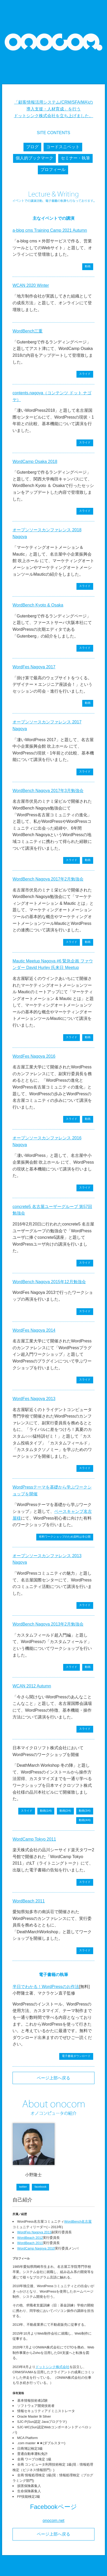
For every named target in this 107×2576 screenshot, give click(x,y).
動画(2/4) (65, 1810)
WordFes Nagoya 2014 (34, 1330)
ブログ (32, 147)
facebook (40, 2186)
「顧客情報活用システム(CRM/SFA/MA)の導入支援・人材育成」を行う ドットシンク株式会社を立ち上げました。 (53, 109)
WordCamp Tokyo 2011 (34, 1839)
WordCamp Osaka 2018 (35, 461)
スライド (85, 373)
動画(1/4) (46, 1810)
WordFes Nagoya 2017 (34, 667)
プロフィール (53, 169)
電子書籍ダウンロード (76, 2055)
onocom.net (53, 2520)
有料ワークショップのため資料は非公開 (65, 1536)
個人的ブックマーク (34, 158)
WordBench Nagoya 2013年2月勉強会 (48, 1624)
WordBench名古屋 (78, 2221)
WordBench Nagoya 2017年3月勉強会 (48, 790)
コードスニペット (63, 147)
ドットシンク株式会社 (52, 2367)
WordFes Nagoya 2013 (34, 1398)
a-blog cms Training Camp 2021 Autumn (50, 230)
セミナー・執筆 (75, 158)
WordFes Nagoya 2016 (34, 1056)
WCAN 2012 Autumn (32, 1686)
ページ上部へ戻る (53, 2078)
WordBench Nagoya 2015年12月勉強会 (49, 1282)
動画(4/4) (85, 1820)
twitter (23, 2186)
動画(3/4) (85, 1810)
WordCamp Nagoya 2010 (36, 2248)
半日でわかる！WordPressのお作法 (46, 1986)
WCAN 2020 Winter (31, 285)
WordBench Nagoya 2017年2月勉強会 (48, 879)
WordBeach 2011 (29, 1901)
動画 (88, 266)
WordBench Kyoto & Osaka (38, 605)
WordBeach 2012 (30, 2238)
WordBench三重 (28, 331)
